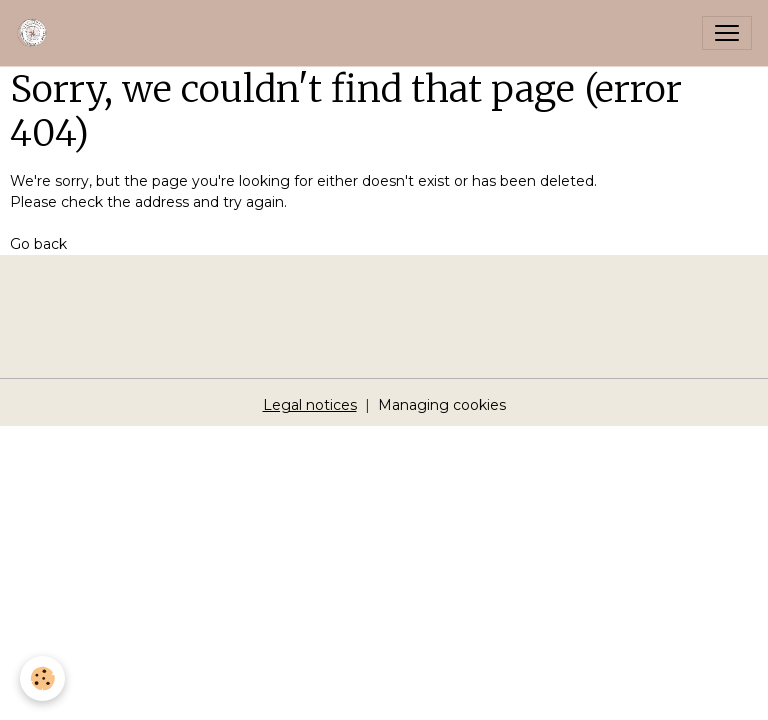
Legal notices (310, 405)
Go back (38, 244)
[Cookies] (42, 678)
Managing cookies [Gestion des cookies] (442, 405)
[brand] (37, 33)
